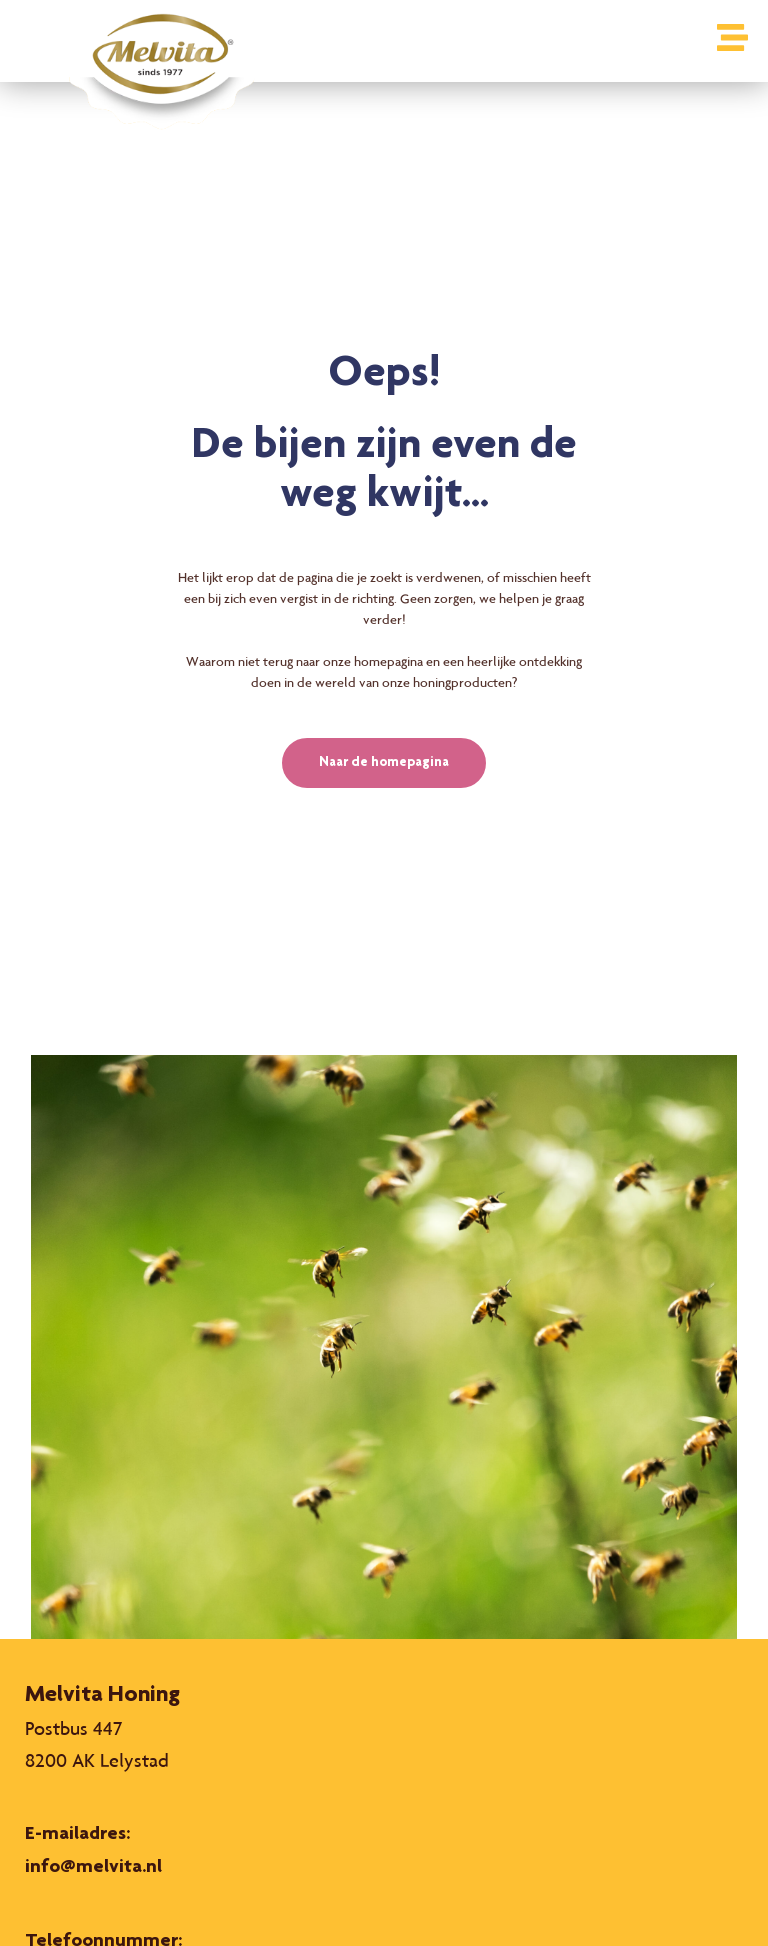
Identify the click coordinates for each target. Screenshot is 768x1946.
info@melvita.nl (93, 1868)
